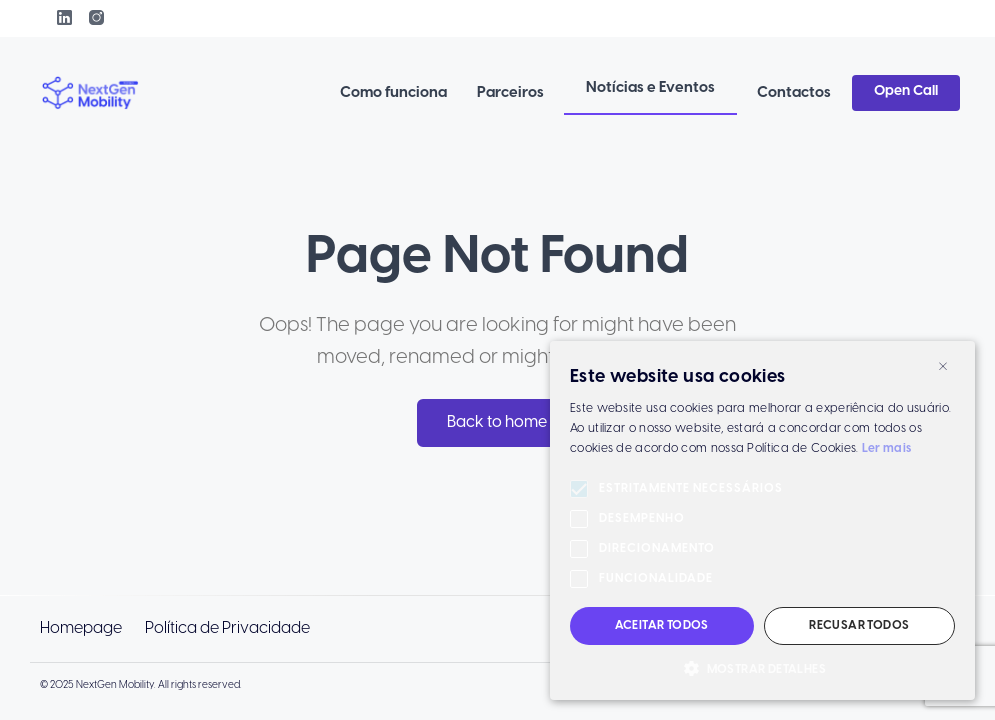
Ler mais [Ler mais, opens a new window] (886, 448)
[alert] (762, 520)
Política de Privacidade (227, 628)
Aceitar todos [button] (662, 625)
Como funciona (393, 93)
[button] (762, 669)
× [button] (943, 365)
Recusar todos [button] (859, 625)
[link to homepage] (90, 93)
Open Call (906, 91)
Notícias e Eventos (650, 88)
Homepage (81, 628)
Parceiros (510, 93)
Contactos (794, 93)
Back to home (497, 422)
